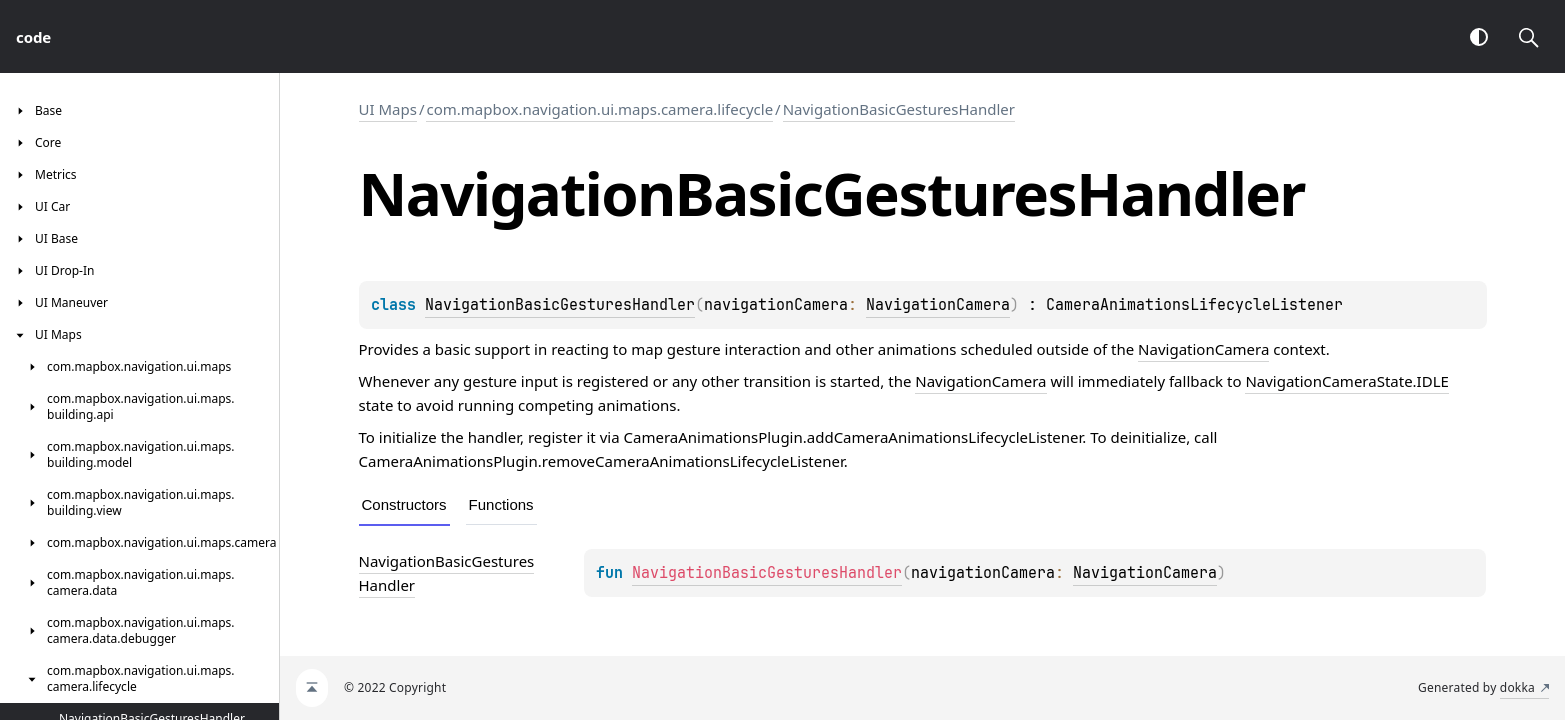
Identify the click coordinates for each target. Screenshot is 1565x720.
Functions (501, 504)
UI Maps (388, 109)
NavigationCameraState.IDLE (1346, 381)
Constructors (404, 504)
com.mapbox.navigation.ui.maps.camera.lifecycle (599, 109)
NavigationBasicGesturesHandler (899, 109)
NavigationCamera (938, 305)
